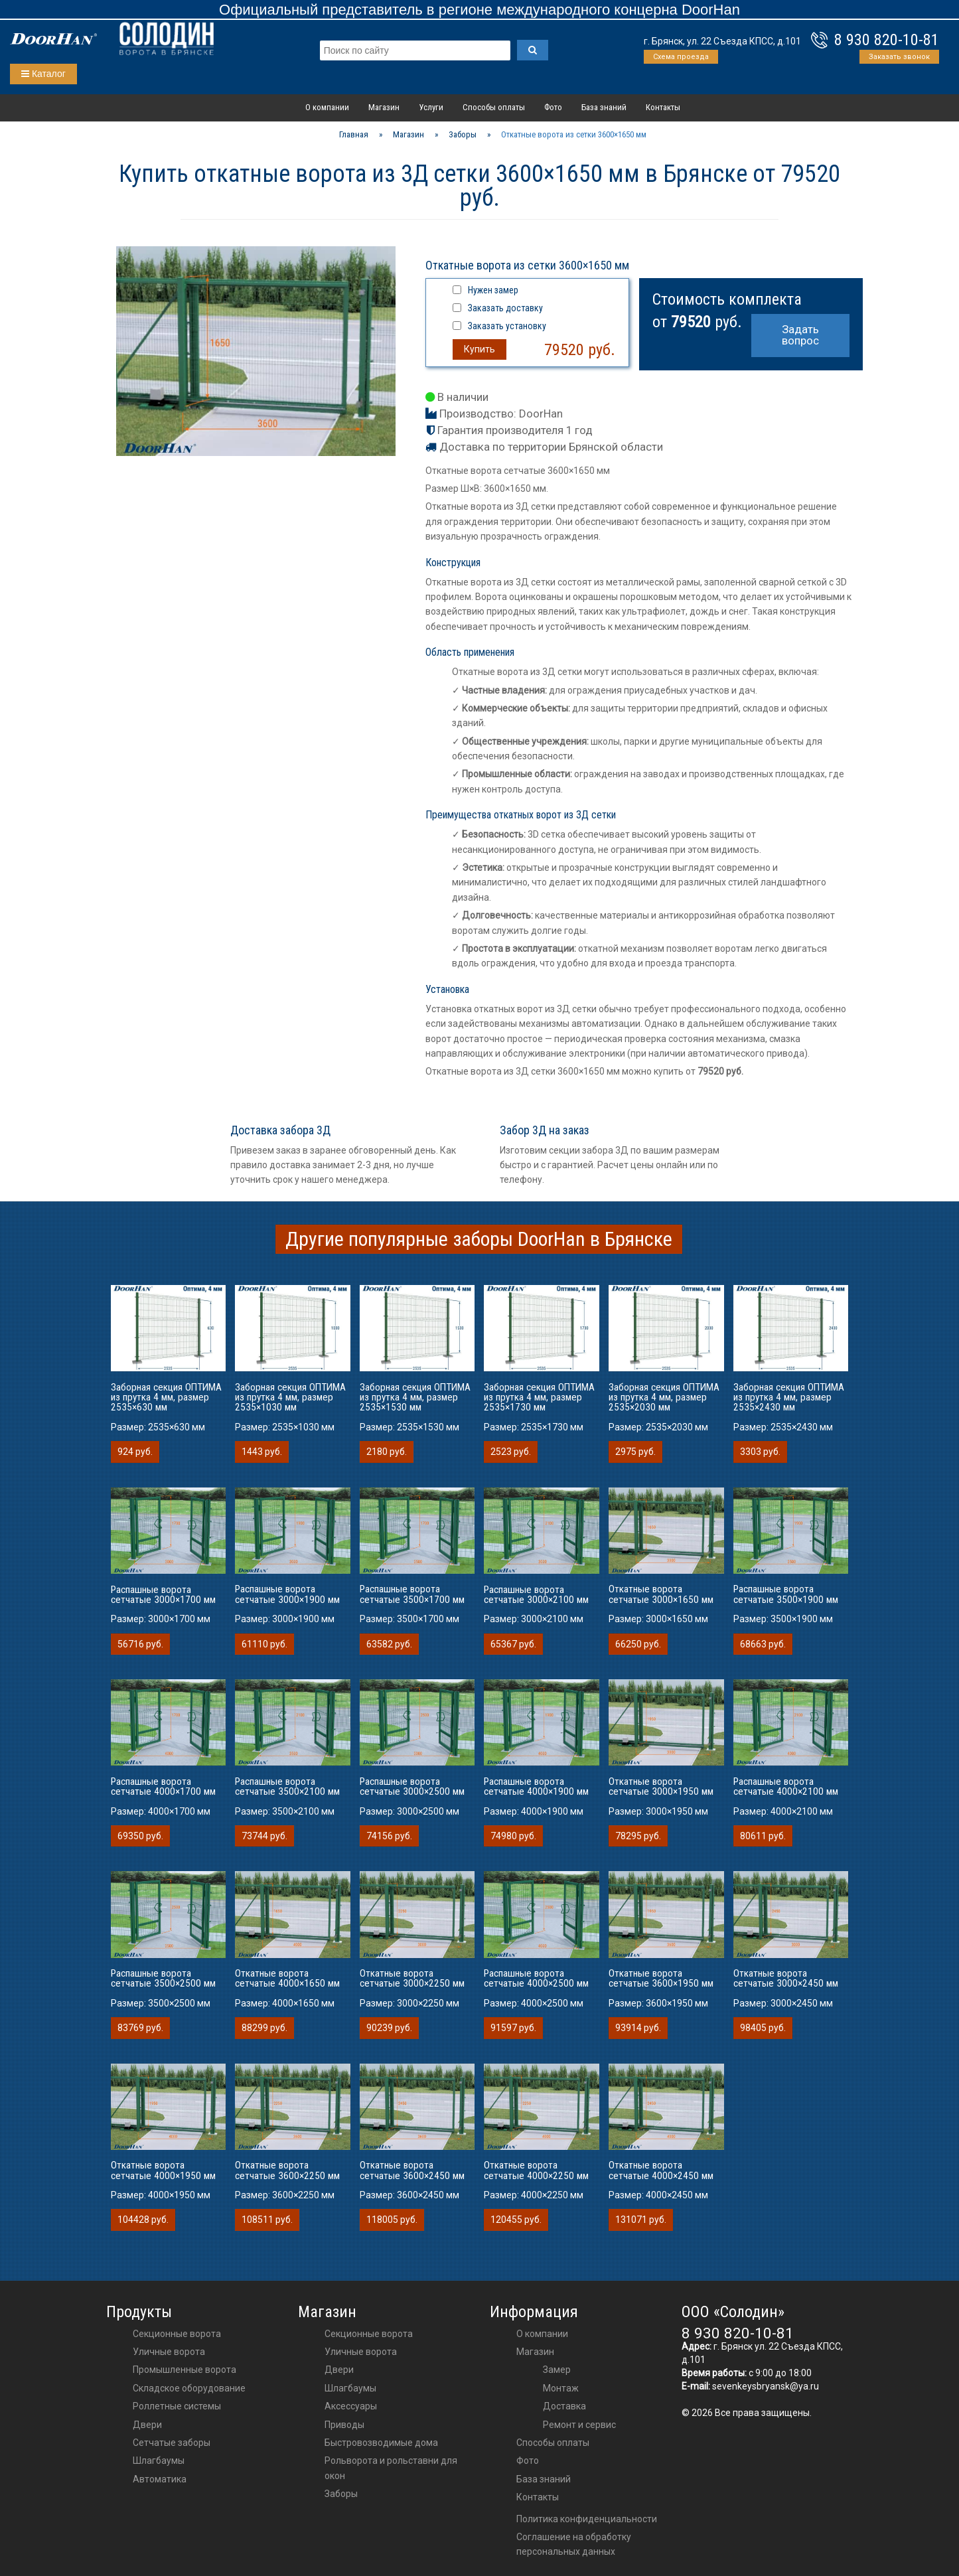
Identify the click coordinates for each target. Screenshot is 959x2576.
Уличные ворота (169, 2351)
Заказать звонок (899, 56)
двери (339, 2369)
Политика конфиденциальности (586, 2519)
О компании (327, 107)
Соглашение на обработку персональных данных (573, 2544)
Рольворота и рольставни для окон (391, 2467)
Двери (147, 2424)
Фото (553, 107)
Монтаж (561, 2388)
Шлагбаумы (158, 2460)
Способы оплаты (494, 107)
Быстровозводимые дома (381, 2442)
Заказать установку (507, 326)
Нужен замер (493, 290)
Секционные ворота (177, 2333)
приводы (344, 2424)
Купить (479, 349)
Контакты (663, 107)
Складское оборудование (189, 2388)
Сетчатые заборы (171, 2442)
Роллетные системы (177, 2406)
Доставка (564, 2406)
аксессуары (351, 2406)
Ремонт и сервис (579, 2424)
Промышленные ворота (184, 2369)
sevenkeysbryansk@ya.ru (765, 2386)
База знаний (604, 107)
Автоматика (159, 2479)
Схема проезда (681, 56)
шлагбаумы (350, 2388)
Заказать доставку (505, 308)
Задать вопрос (800, 335)
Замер (557, 2369)
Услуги (431, 107)
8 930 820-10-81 (886, 40)
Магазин (384, 107)
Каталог (43, 73)
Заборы (341, 2493)
